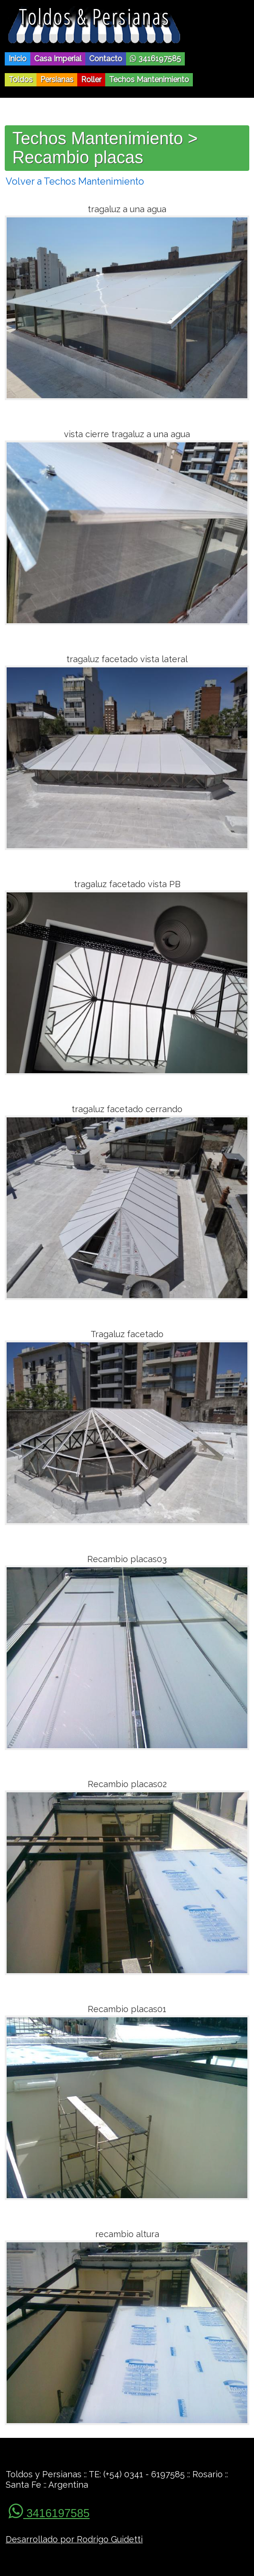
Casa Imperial (58, 58)
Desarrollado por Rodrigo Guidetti (74, 2539)
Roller (91, 79)
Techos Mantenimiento (149, 79)
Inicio (18, 58)
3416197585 (155, 58)
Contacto (105, 58)
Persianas (56, 79)
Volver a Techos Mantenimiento (75, 181)
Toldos (21, 79)
